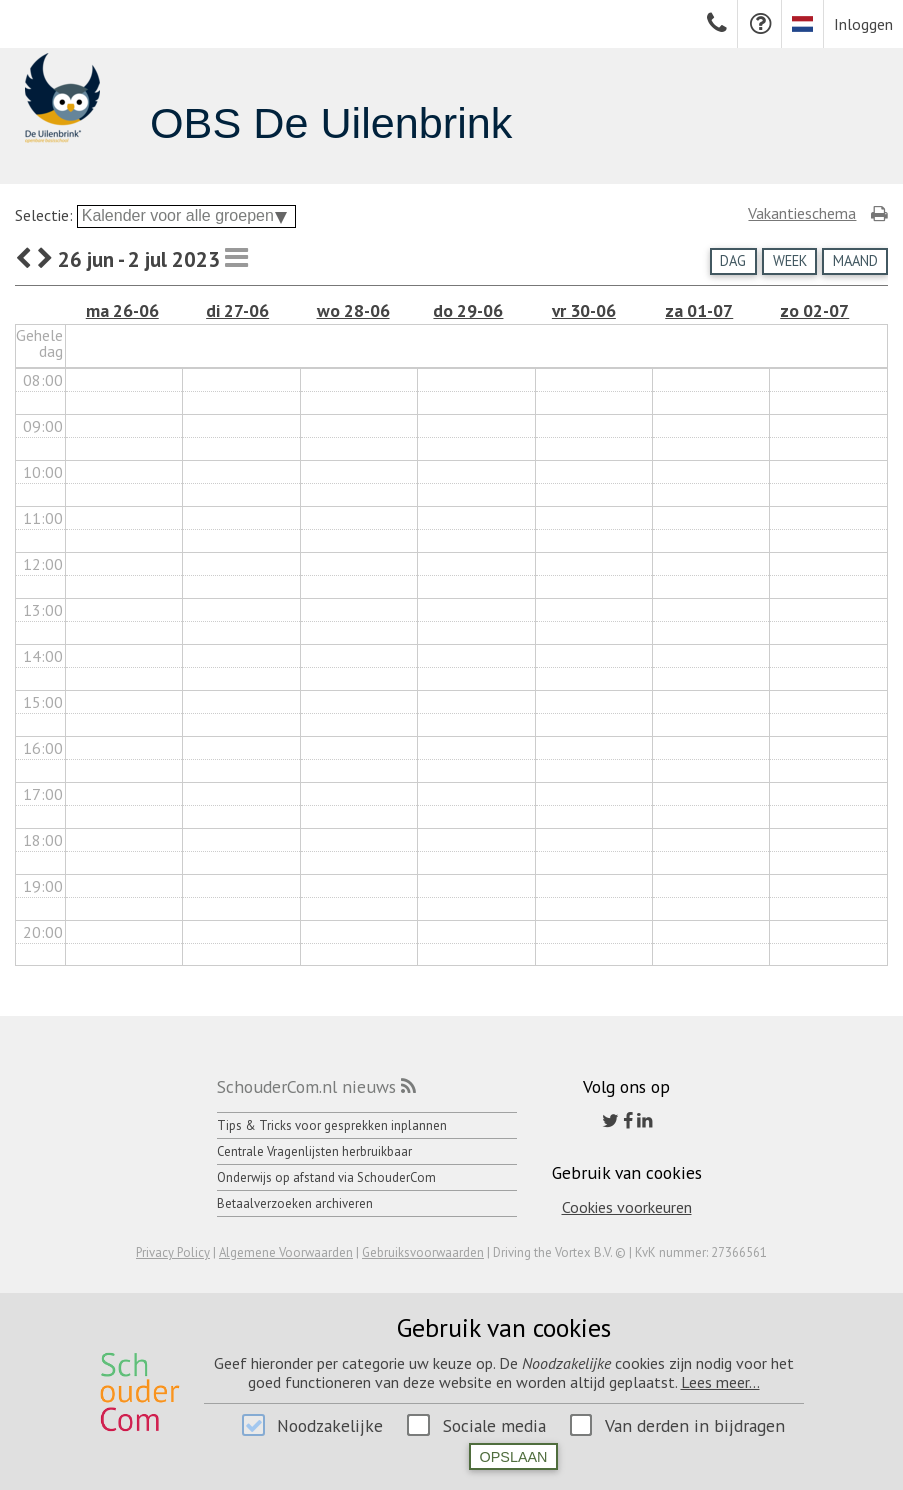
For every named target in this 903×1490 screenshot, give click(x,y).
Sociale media (494, 1425)
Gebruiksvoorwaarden (423, 1252)
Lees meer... (720, 1382)
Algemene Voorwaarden (286, 1252)
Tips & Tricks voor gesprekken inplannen (332, 1125)
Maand (855, 260)
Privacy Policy (173, 1252)
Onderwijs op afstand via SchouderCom (326, 1177)
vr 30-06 (584, 310)
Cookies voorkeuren (627, 1207)
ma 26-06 (122, 310)
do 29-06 (468, 310)
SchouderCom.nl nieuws (306, 1086)
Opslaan (514, 1457)
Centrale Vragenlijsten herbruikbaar (314, 1151)
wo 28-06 (353, 310)
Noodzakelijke (330, 1425)
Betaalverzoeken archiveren (295, 1203)
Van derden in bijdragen (695, 1425)
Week (790, 260)
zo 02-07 (814, 310)
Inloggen (863, 24)
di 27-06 (237, 310)
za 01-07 (699, 310)
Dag (733, 260)
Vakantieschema (802, 213)
